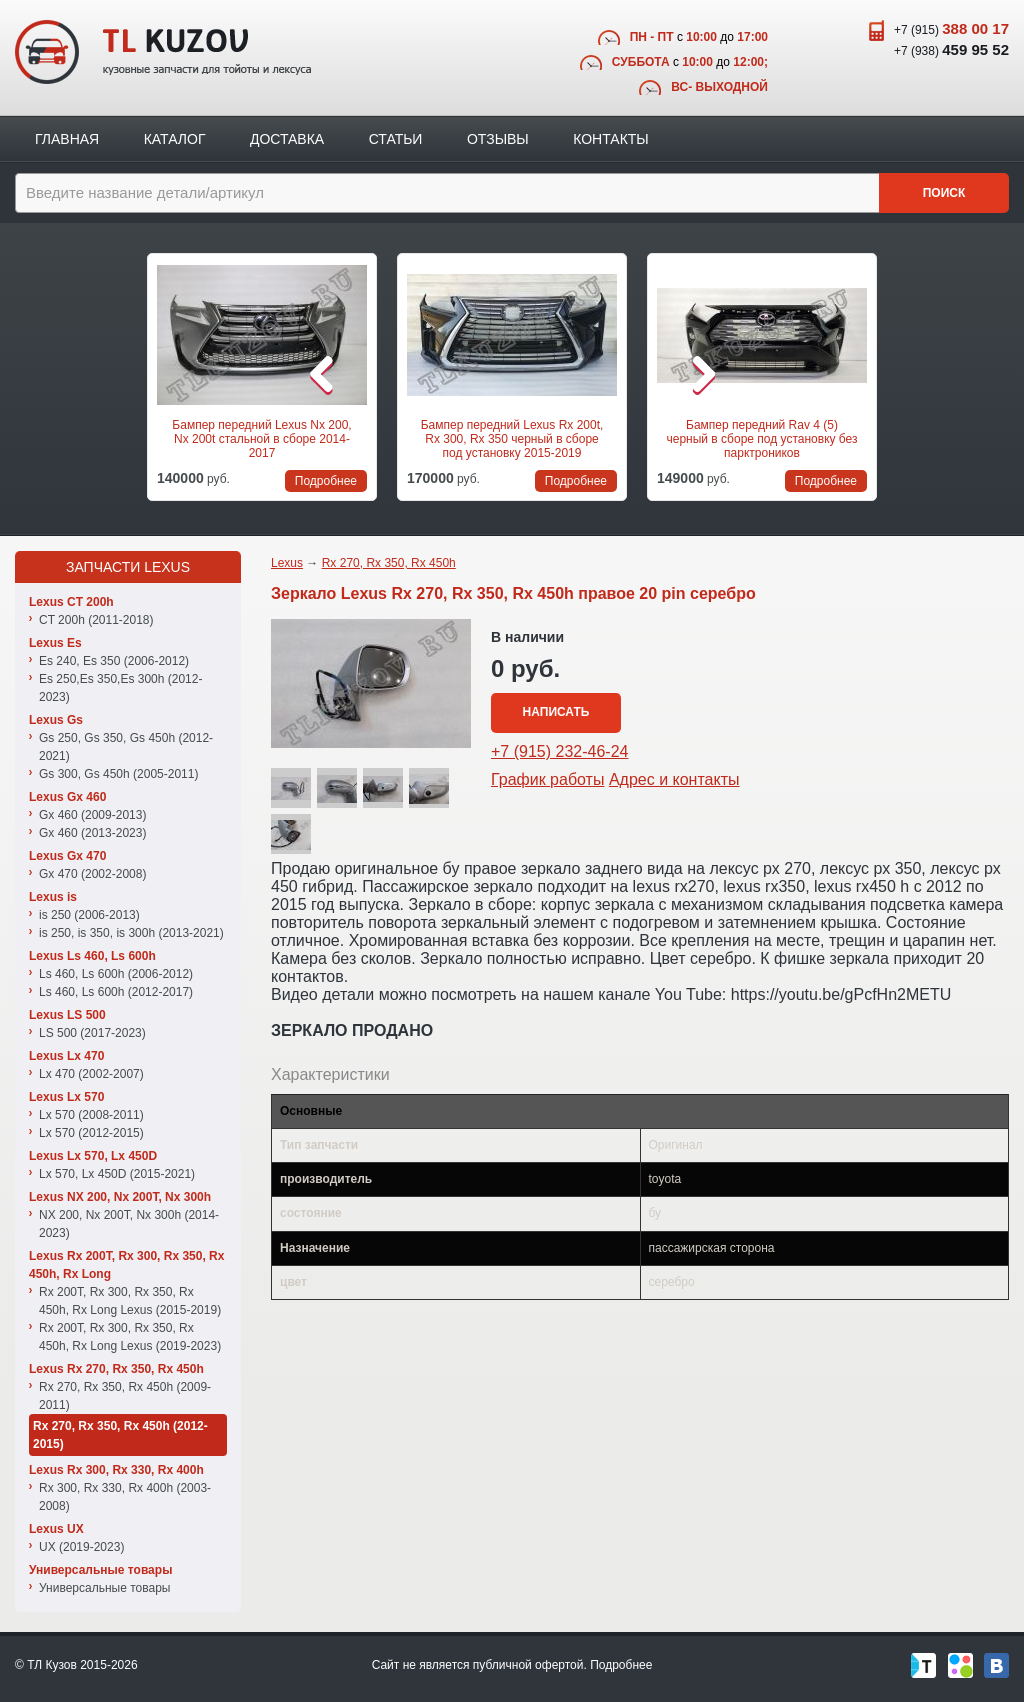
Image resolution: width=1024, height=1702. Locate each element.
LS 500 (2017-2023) (92, 1033)
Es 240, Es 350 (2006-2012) (114, 661)
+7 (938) (951, 49)
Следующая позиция (895, 374)
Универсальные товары (104, 1588)
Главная (67, 139)
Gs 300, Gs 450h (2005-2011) (118, 774)
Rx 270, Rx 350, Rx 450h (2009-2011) (125, 1396)
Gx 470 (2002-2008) (92, 874)
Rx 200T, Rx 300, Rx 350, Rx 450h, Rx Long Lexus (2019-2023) (130, 1337)
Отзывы (498, 139)
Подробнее (621, 1665)
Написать (556, 712)
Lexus (287, 563)
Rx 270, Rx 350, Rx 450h (389, 563)
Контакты (611, 139)
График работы (547, 779)
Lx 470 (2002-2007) (91, 1074)
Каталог (175, 139)
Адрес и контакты (674, 779)
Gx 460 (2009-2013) (92, 815)
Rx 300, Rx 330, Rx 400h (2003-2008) (125, 1497)
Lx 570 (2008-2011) (91, 1115)
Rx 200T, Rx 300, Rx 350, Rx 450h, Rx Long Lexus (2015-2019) (130, 1301)
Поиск (944, 193)
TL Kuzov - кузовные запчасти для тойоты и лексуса (163, 52)
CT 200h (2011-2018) (96, 620)
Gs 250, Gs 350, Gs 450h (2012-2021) (126, 747)
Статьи (396, 139)
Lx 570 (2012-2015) (91, 1133)
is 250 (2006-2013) (89, 915)
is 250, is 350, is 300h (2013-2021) (131, 933)
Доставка (287, 139)
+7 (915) (951, 28)
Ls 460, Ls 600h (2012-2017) (116, 992)
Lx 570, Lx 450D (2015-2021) (117, 1174)
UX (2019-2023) (81, 1547)
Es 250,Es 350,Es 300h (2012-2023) (120, 688)
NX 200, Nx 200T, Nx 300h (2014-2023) (129, 1224)
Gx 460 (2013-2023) (92, 833)
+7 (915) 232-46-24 (559, 751)
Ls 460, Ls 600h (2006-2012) (116, 974)
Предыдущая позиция (129, 374)
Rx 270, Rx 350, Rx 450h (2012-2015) (120, 1435)
